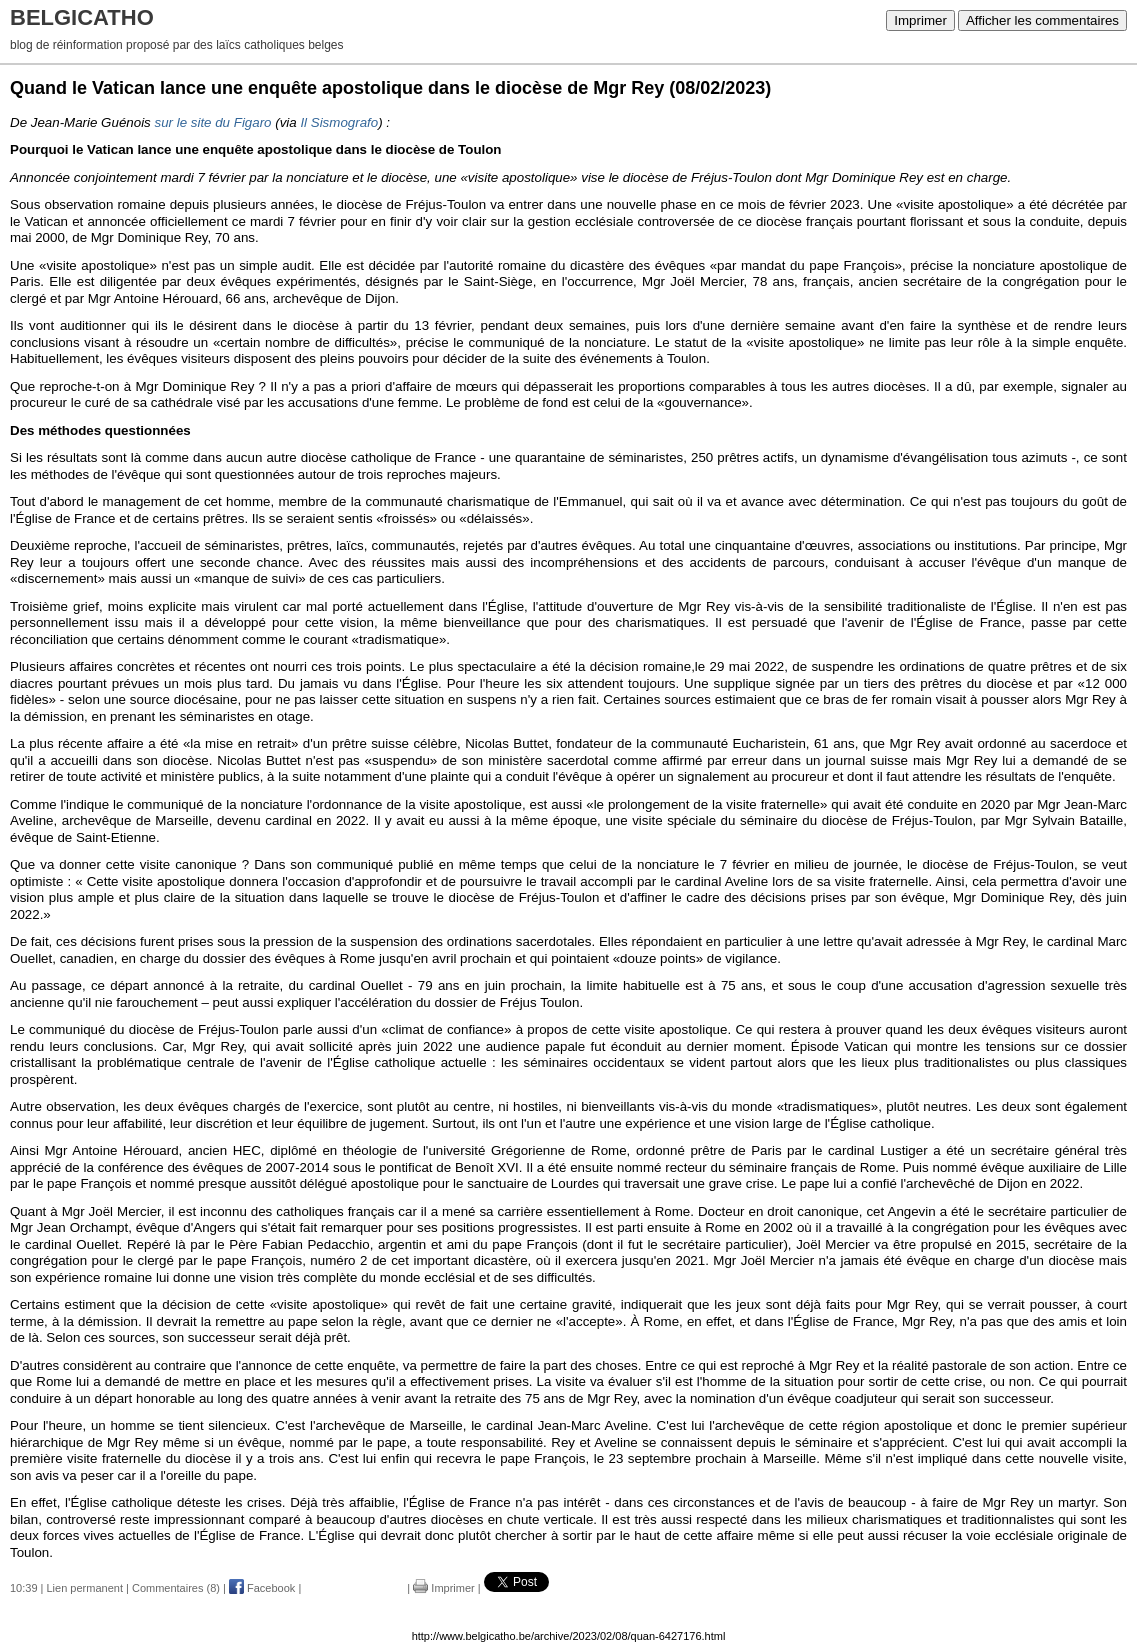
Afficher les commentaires (1042, 20)
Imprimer (920, 20)
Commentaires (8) (176, 1588)
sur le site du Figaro (212, 122)
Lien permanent (85, 1588)
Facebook (262, 1588)
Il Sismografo (339, 122)
